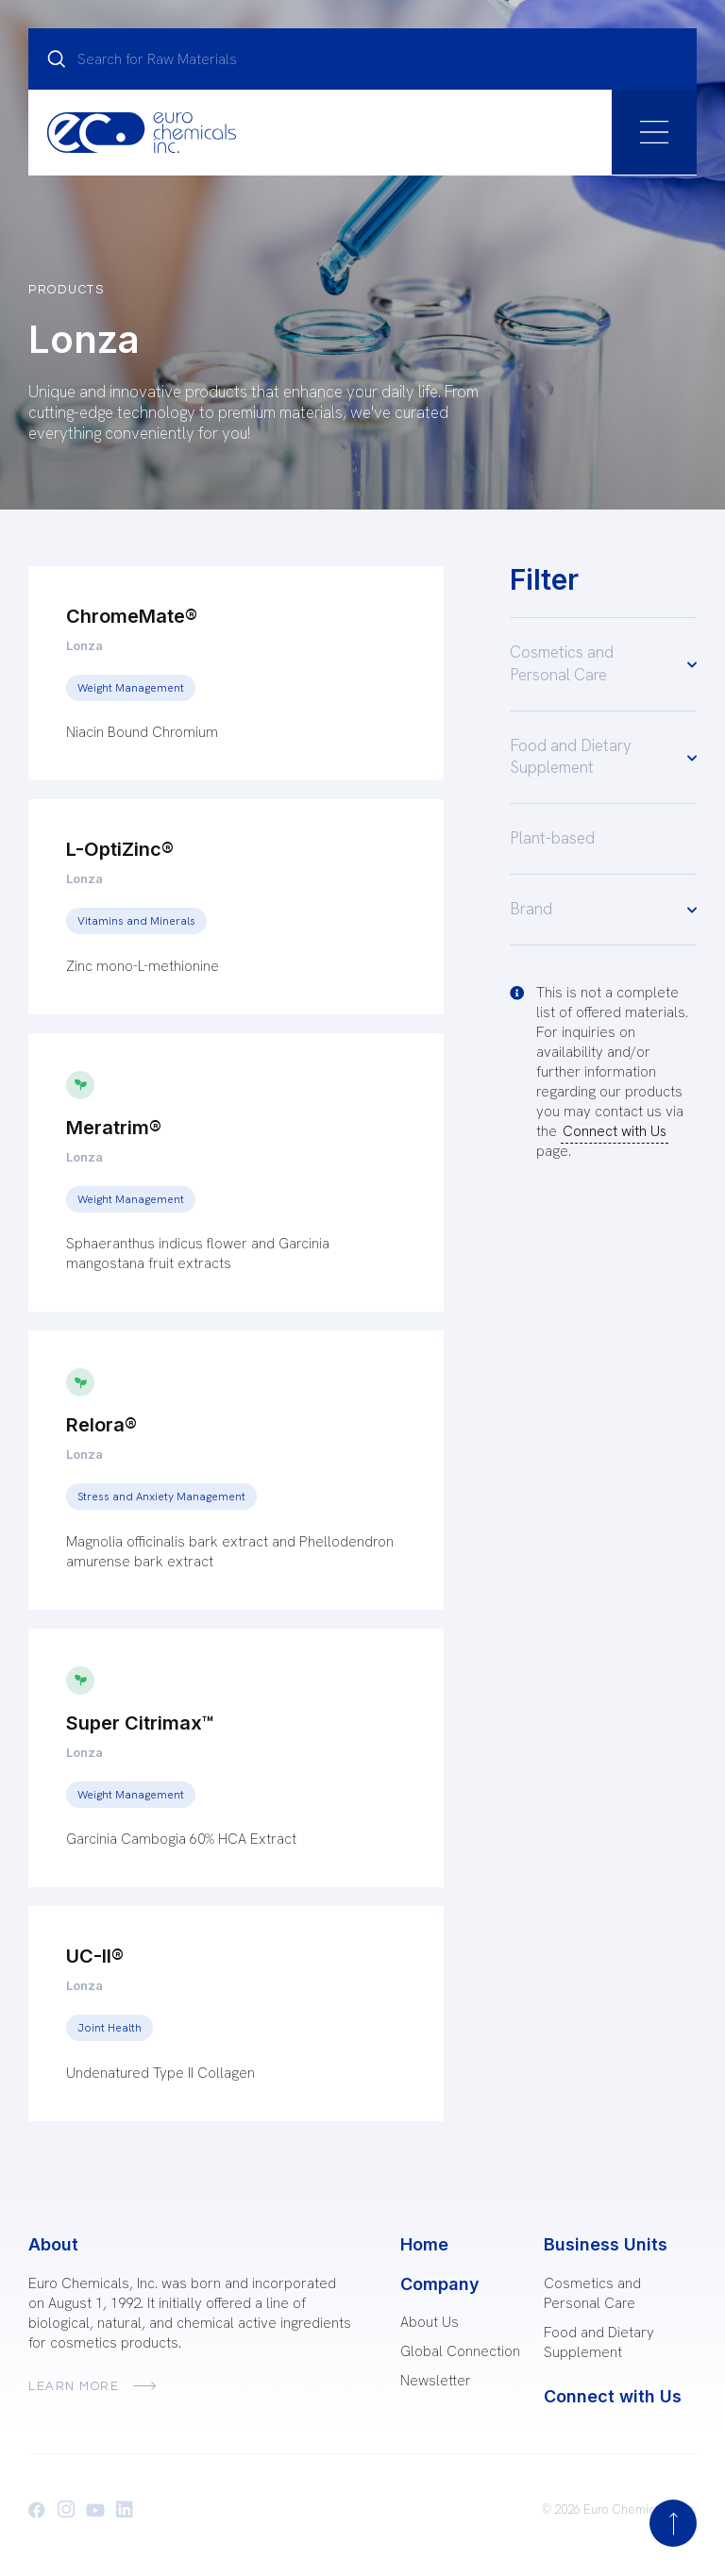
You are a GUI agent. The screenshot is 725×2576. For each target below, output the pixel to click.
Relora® (101, 1424)
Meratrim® (113, 1127)
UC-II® (95, 1956)
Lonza (84, 645)
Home (424, 2244)
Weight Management (130, 687)
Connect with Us (614, 1131)
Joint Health (109, 2027)
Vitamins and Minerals (136, 920)
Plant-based (552, 838)
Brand (603, 909)
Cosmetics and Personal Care (603, 663)
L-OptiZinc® (120, 849)
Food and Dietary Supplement (603, 756)
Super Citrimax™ (140, 1723)
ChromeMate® (131, 616)
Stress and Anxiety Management (161, 1496)
